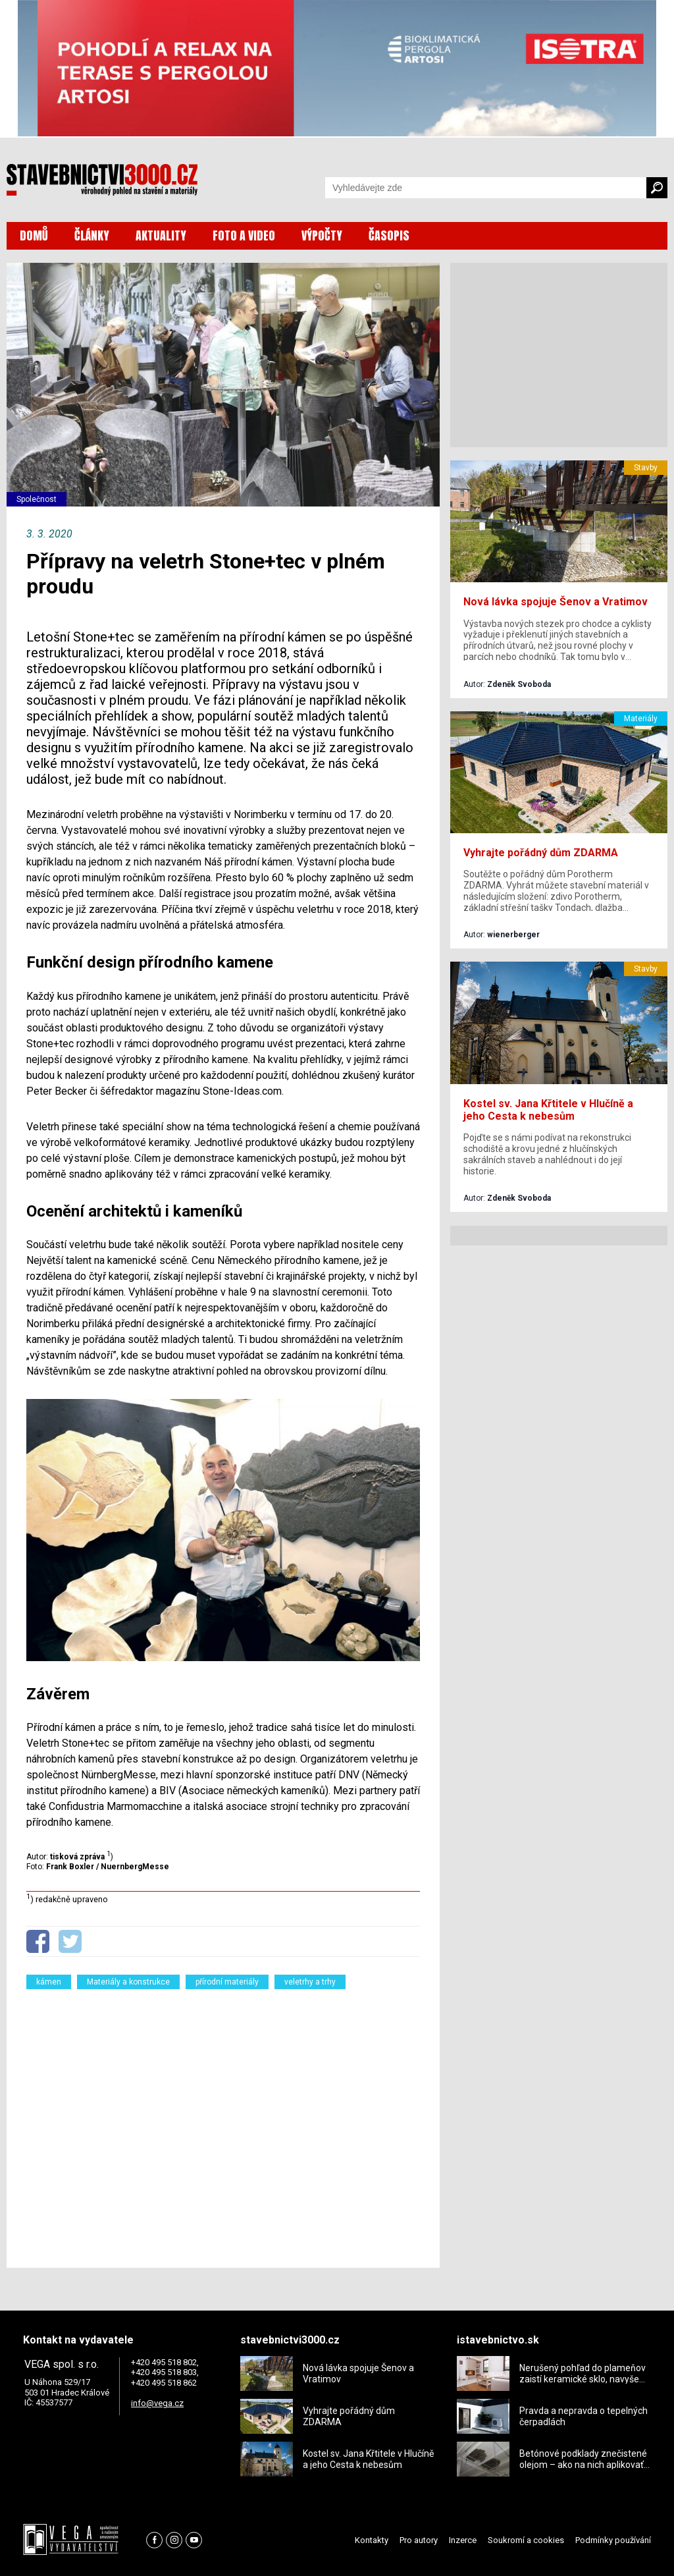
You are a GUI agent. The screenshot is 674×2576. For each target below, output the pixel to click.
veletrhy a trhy (310, 1982)
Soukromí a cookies (526, 2540)
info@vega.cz (157, 2403)
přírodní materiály (227, 1982)
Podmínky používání (613, 2540)
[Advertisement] (223, 2120)
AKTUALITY (161, 235)
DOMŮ (34, 235)
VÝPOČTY (321, 235)
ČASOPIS (389, 235)
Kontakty (371, 2540)
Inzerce (463, 2540)
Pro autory (419, 2540)
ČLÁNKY (91, 235)
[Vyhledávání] (485, 187)
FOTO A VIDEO (244, 235)
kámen (48, 1982)
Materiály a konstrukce (128, 1982)
